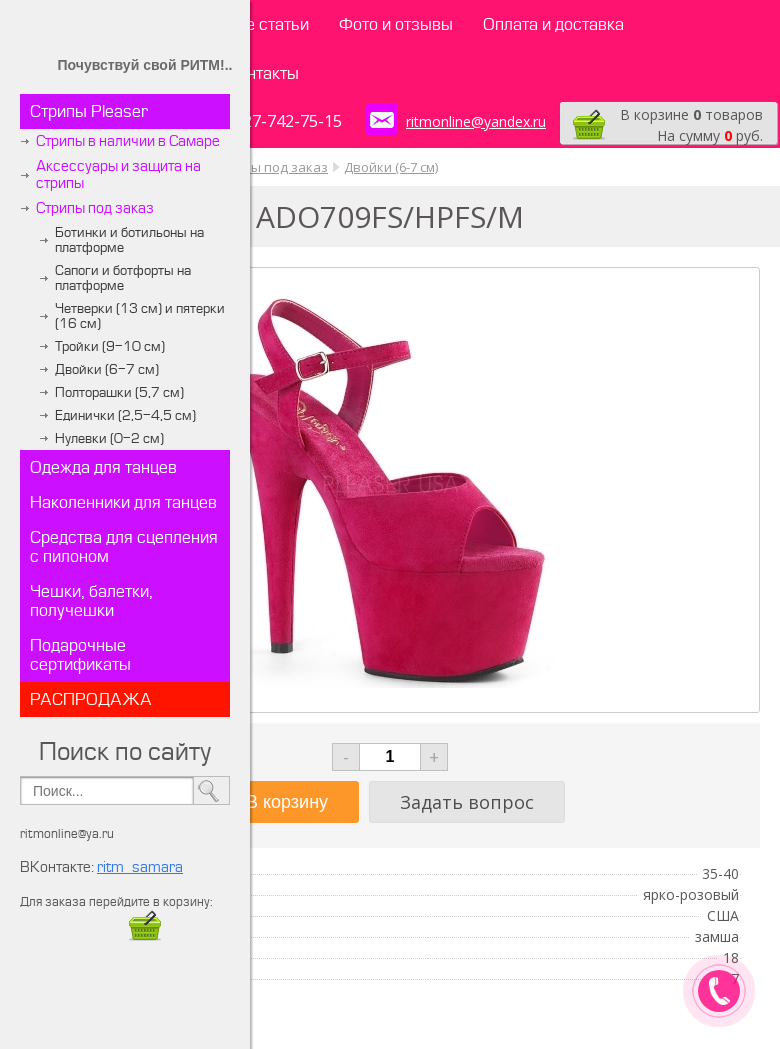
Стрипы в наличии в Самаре (128, 141)
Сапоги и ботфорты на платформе (123, 278)
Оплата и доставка (553, 24)
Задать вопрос (467, 802)
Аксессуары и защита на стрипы (118, 175)
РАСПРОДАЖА (91, 699)
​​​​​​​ (145, 935)
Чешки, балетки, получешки (91, 601)
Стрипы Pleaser (89, 111)
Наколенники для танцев (123, 502)
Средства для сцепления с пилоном (124, 547)
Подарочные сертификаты (80, 655)
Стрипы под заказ (95, 208)
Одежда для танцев (103, 467)
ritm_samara (140, 867)
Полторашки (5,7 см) (119, 392)
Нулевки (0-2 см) (109, 438)
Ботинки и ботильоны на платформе (129, 240)
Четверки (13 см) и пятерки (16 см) (140, 316)
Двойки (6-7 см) (107, 369)
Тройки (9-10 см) (110, 346)
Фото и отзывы (396, 24)
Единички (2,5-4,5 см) (125, 415)
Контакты (263, 73)
